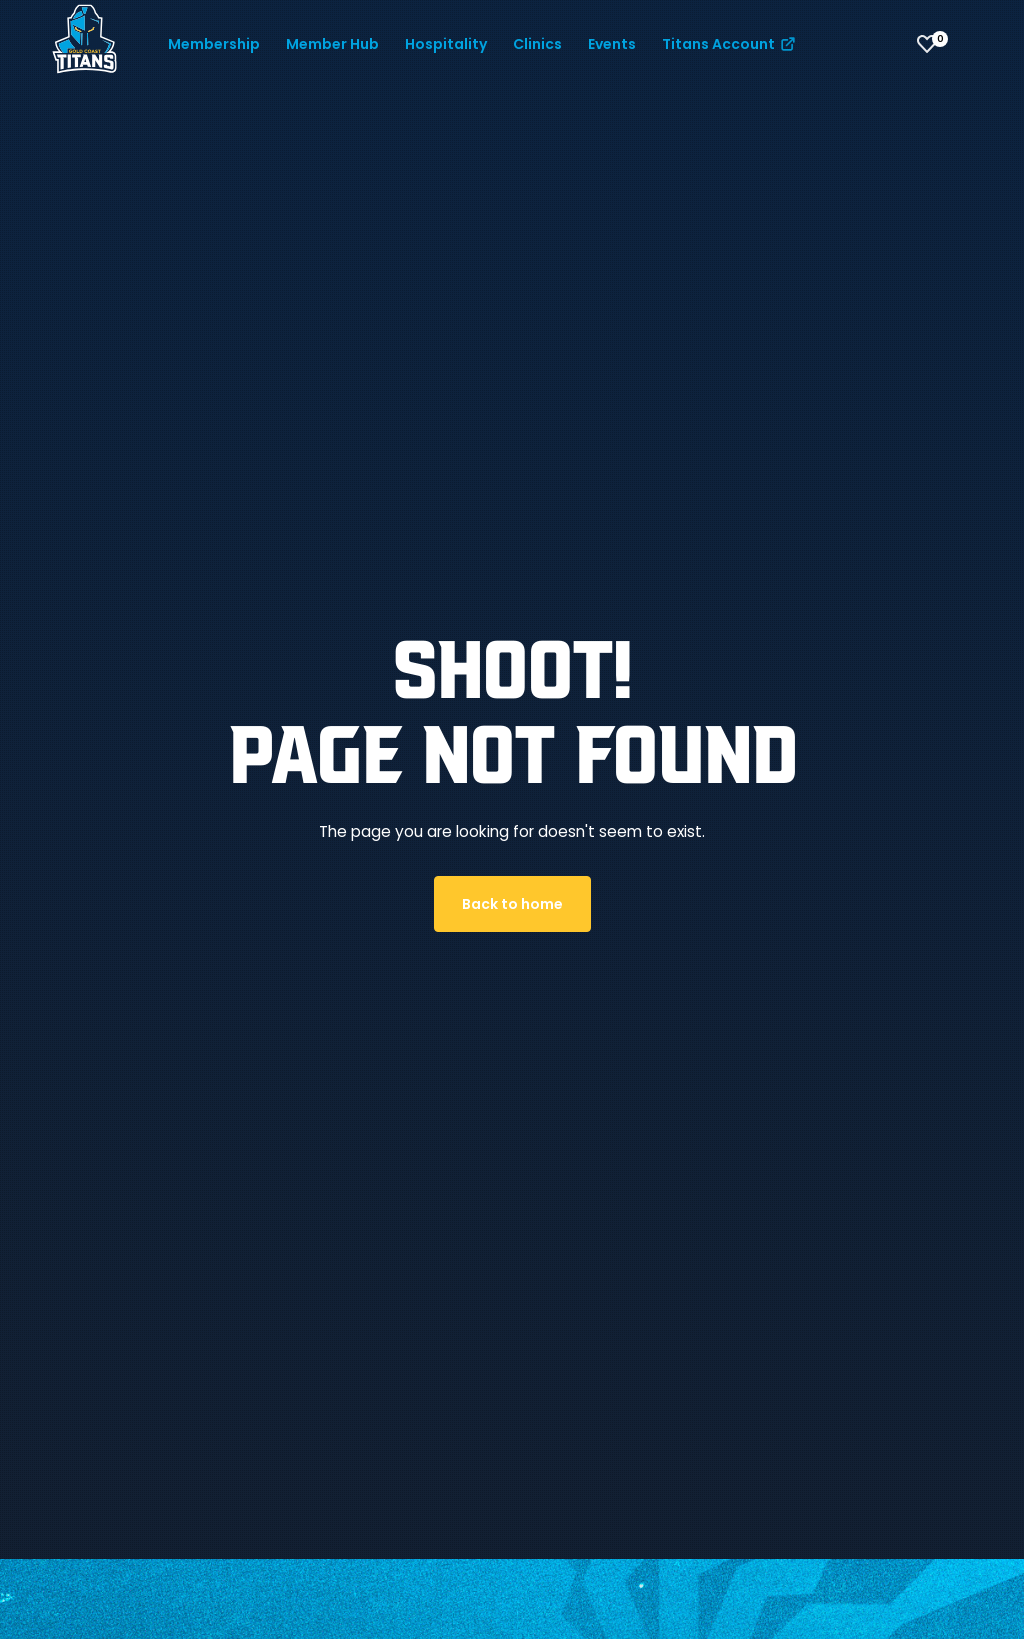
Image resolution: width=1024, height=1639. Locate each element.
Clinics (537, 44)
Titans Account (730, 44)
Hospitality (446, 44)
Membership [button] (214, 44)
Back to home (512, 904)
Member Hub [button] (332, 44)
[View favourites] (927, 44)
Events (612, 44)
